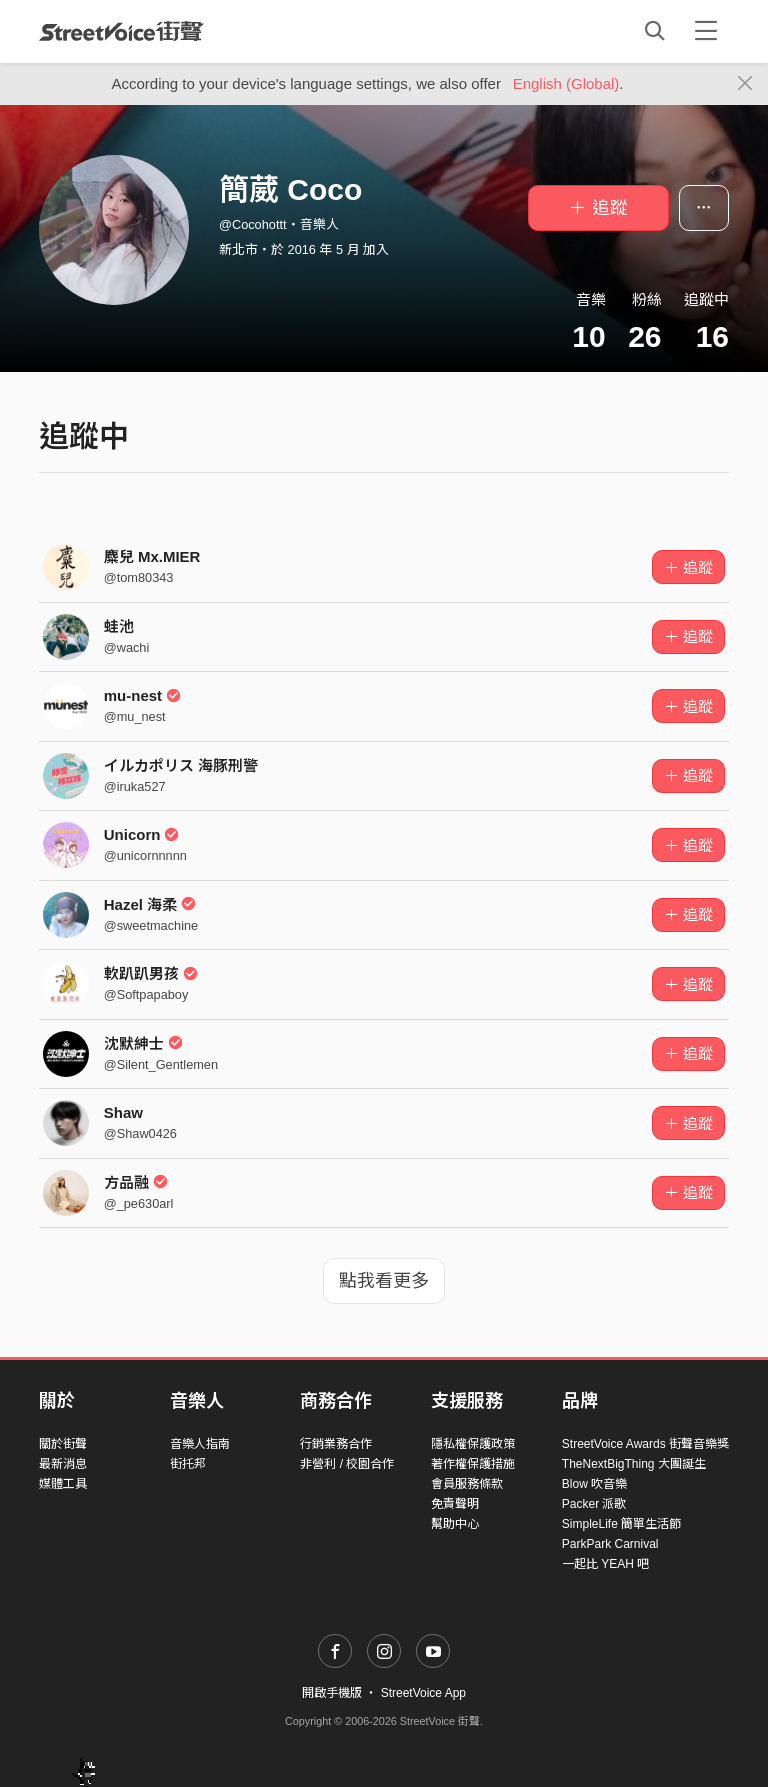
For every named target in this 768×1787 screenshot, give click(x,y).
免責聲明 (455, 1504)
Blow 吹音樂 (594, 1484)
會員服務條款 (467, 1484)
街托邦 (188, 1464)
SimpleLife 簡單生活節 (621, 1524)
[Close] (745, 84)
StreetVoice (121, 31)
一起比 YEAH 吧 (605, 1564)
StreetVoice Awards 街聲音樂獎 (645, 1444)
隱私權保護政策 (473, 1444)
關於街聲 (63, 1444)
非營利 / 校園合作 (347, 1464)
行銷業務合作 (336, 1444)
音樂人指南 (200, 1444)
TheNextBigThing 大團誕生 (634, 1464)
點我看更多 (384, 1281)
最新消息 (63, 1464)
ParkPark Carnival (610, 1544)
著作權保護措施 (473, 1464)
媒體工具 (63, 1484)
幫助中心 (455, 1524)
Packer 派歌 (594, 1504)
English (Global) (566, 83)
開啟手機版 (332, 1693)
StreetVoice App (423, 1693)
